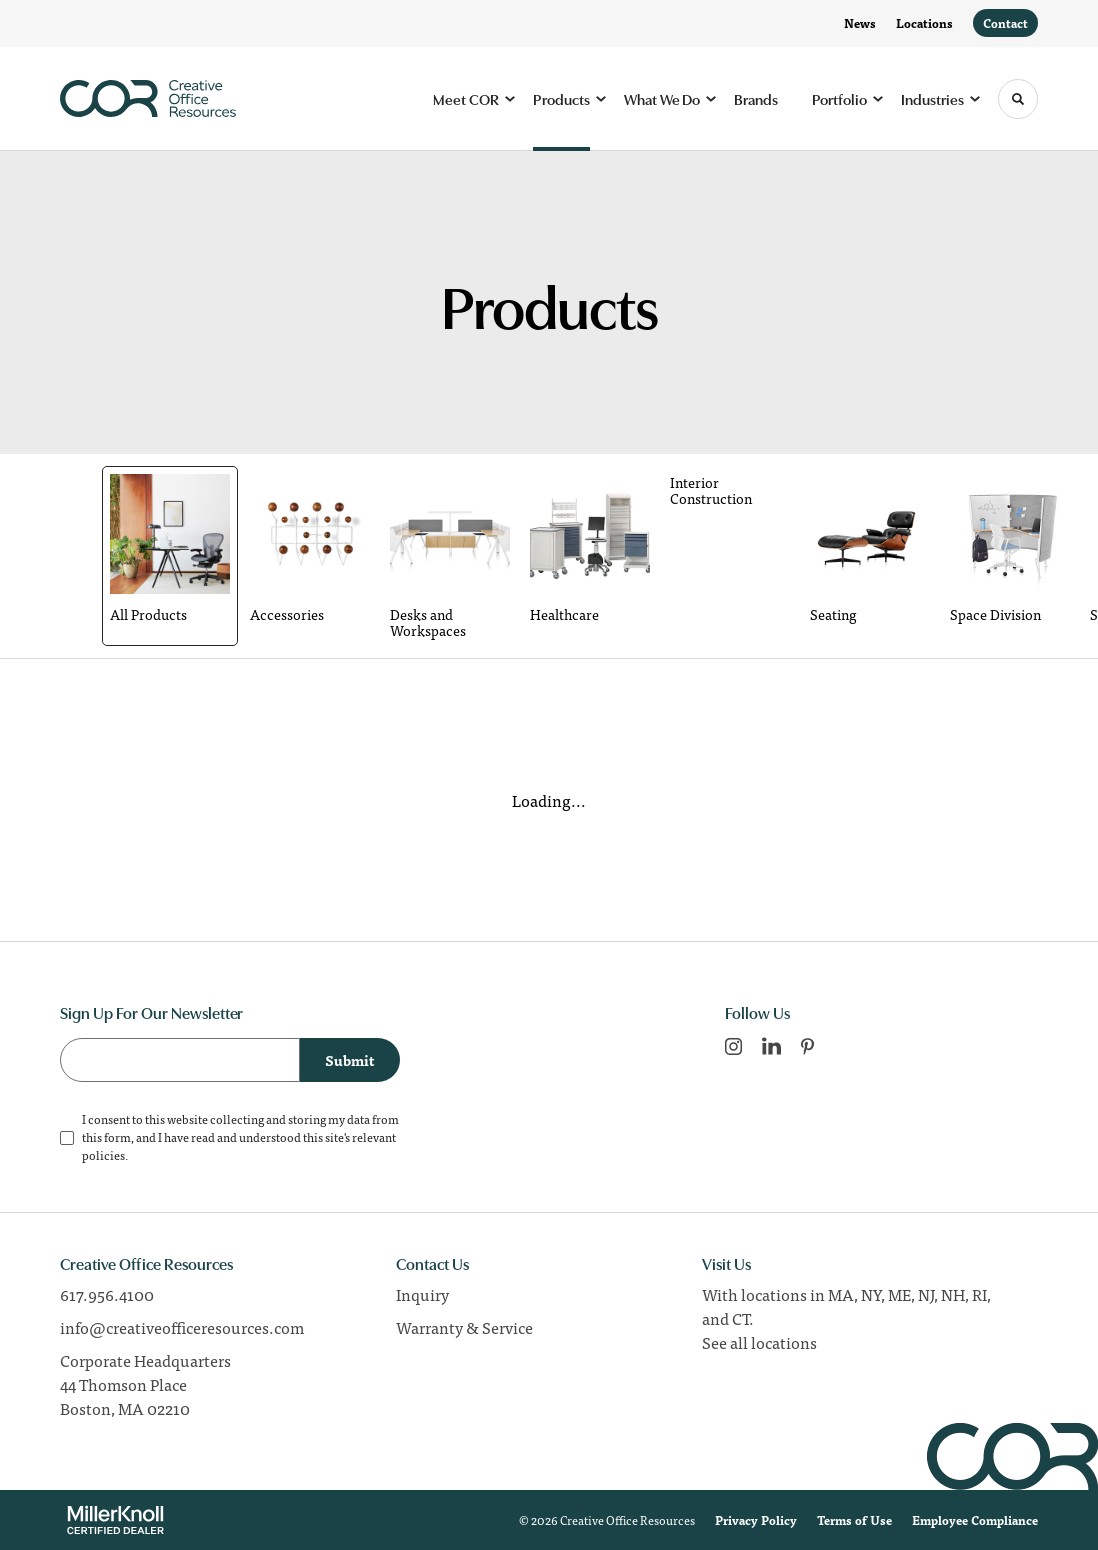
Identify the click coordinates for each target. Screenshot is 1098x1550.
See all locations (759, 1342)
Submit (350, 1060)
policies (103, 1155)
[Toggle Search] (1018, 99)
